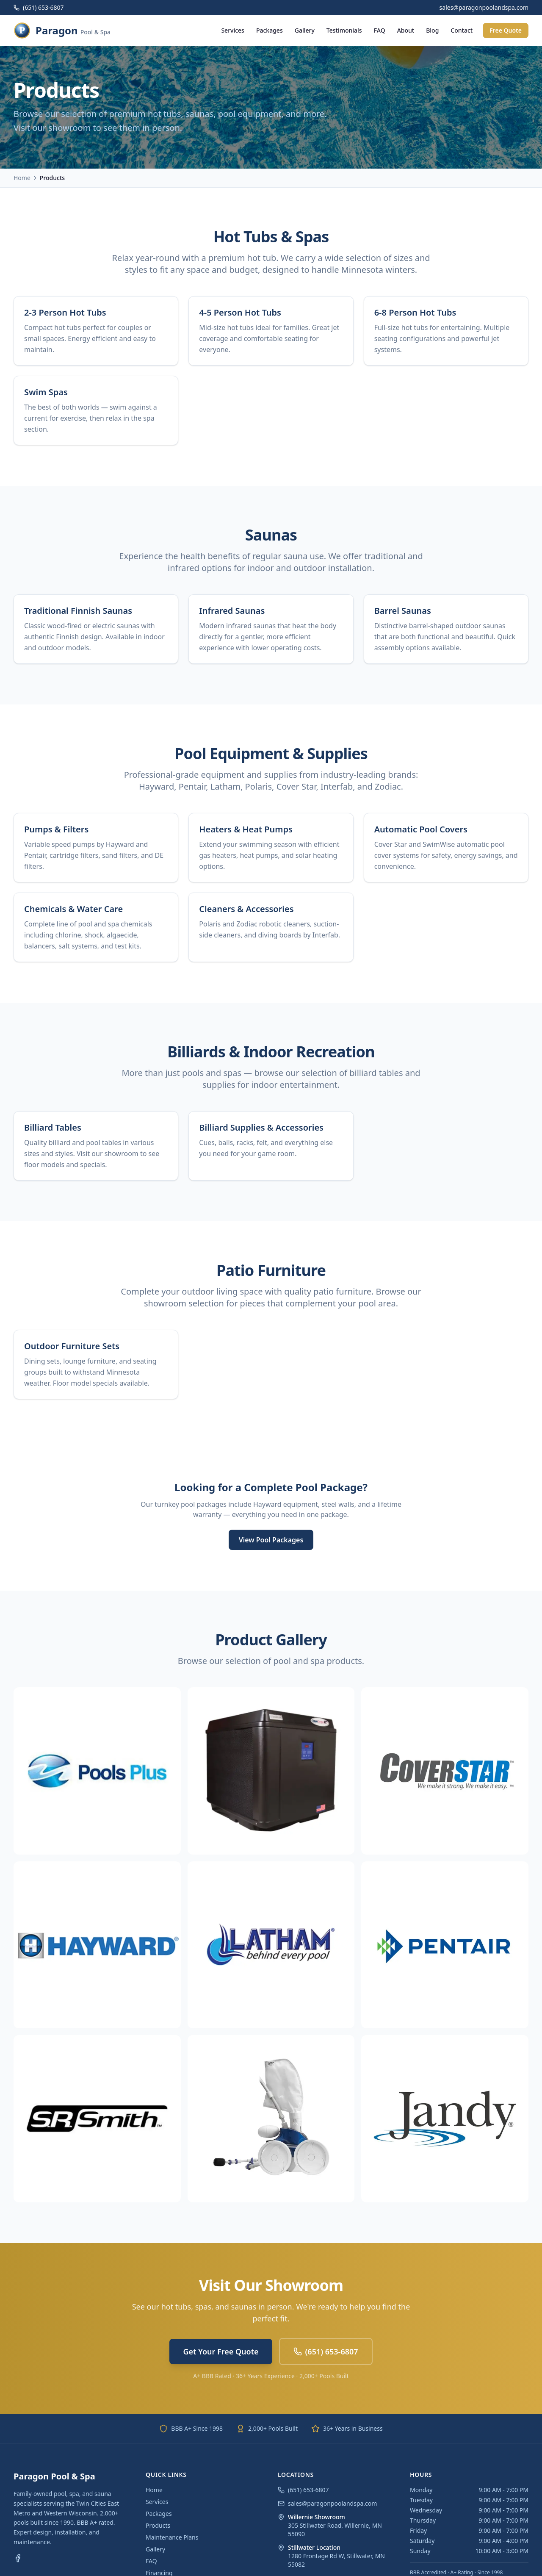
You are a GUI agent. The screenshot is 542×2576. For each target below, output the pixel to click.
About (406, 30)
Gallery (305, 30)
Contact (462, 30)
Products (158, 2525)
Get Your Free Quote (220, 2351)
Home (22, 178)
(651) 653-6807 (39, 7)
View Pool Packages (271, 1539)
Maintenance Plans (172, 2537)
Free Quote (505, 30)
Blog (432, 30)
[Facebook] (18, 2558)
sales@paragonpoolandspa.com (327, 2503)
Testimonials (344, 30)
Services (232, 30)
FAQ (379, 30)
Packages (269, 30)
